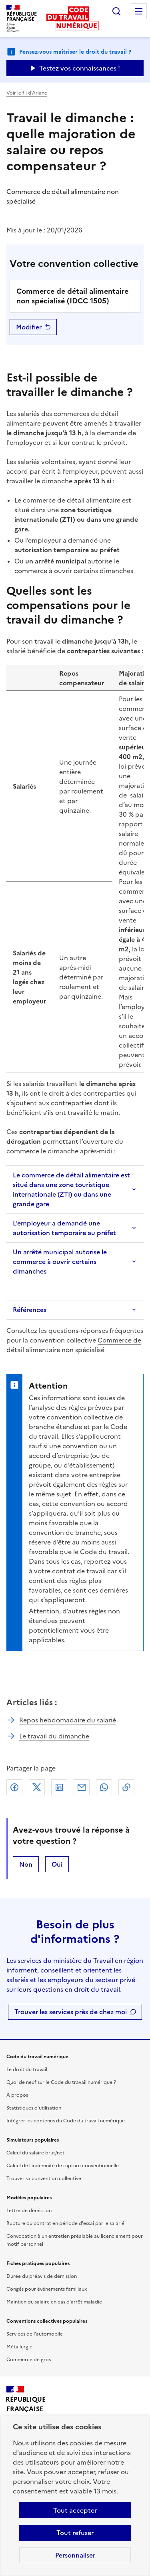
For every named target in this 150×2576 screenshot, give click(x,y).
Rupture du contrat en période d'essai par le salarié (65, 2223)
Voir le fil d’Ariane (26, 93)
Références (29, 1309)
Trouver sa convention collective (43, 2178)
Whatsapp (104, 1787)
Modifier (29, 327)
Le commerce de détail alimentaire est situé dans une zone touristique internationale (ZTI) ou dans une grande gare (71, 1189)
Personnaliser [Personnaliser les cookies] (75, 2555)
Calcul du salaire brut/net (35, 2152)
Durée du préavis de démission (41, 2276)
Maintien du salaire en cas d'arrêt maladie (54, 2301)
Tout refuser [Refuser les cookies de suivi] (75, 2533)
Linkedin (59, 1787)
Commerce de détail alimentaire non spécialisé (73, 1345)
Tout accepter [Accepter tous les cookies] (75, 2510)
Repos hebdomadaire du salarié (67, 1720)
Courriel (82, 1787)
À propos (17, 2095)
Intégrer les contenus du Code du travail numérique (65, 2120)
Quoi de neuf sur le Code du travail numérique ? (61, 2082)
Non (25, 1864)
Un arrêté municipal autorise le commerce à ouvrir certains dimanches (60, 1261)
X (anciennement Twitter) (37, 1787)
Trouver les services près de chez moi (70, 2012)
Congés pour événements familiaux (46, 2289)
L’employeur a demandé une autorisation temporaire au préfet (64, 1228)
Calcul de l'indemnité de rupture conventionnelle (62, 2165)
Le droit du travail (26, 2069)
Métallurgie (19, 2346)
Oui (57, 1864)
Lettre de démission (29, 2210)
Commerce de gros (28, 2359)
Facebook (14, 1787)
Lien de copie (126, 1787)
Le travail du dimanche (54, 1736)
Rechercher (116, 11)
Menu (139, 11)
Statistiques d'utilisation (33, 2108)
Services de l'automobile (34, 2334)
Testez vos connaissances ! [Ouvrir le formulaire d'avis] (79, 68)
